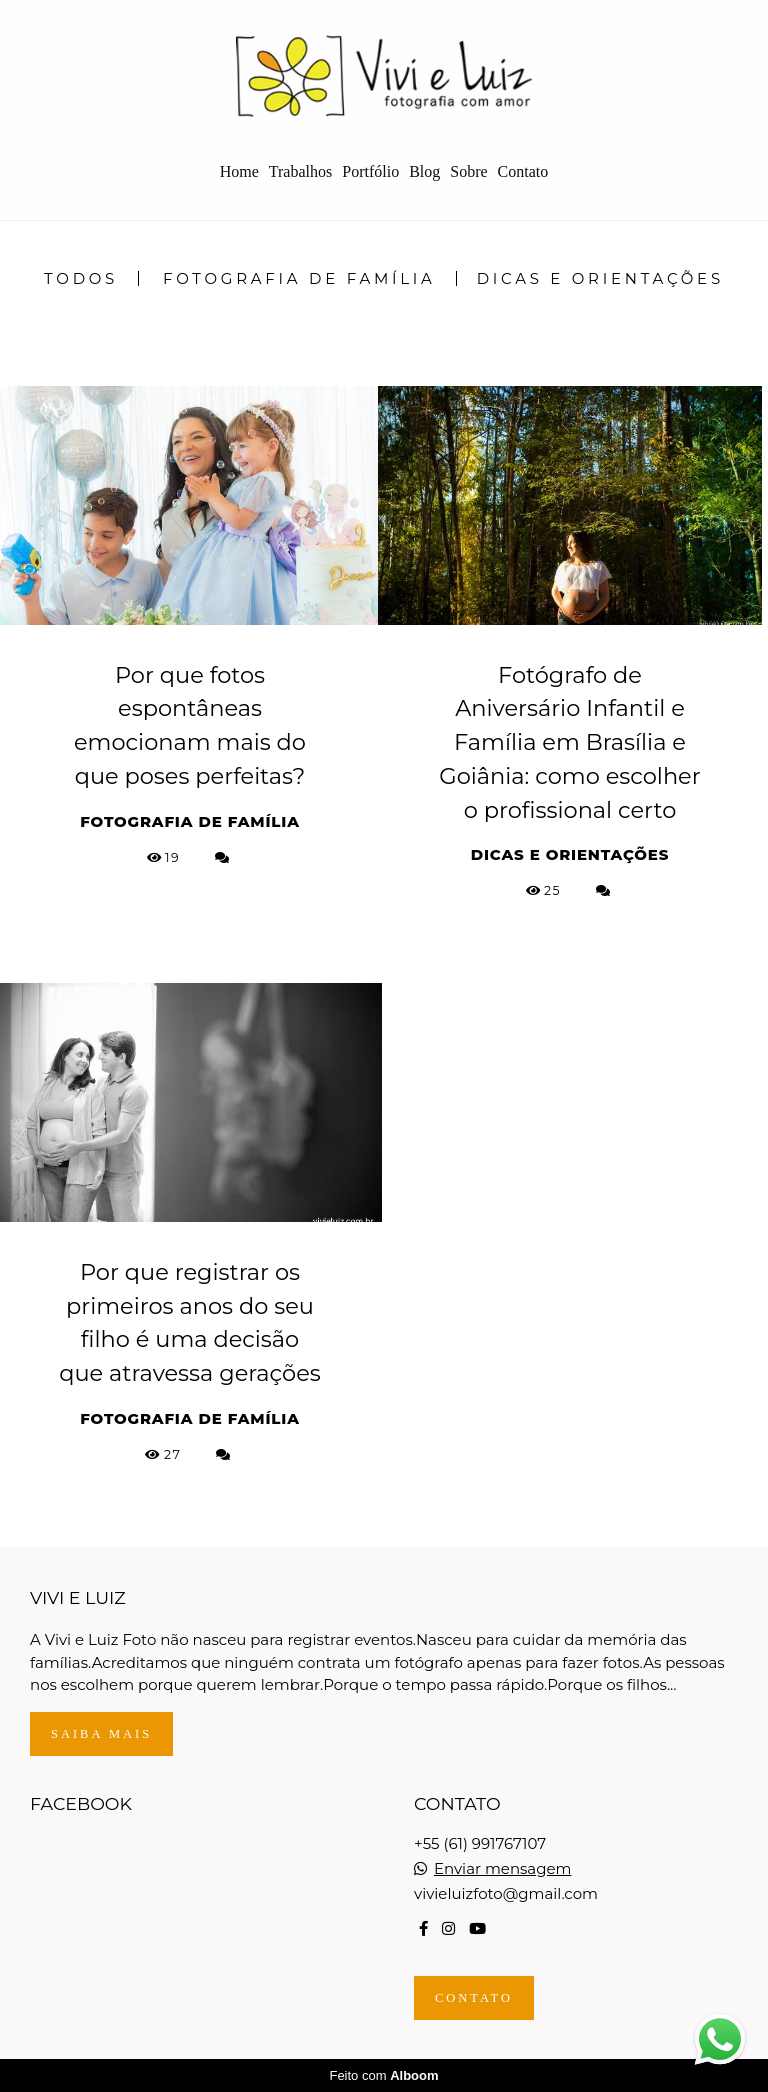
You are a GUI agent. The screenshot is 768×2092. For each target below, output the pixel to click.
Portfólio (370, 171)
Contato (523, 171)
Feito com (383, 2075)
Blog (424, 171)
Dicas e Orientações (600, 278)
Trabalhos (300, 171)
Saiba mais (101, 1734)
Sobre (468, 171)
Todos (81, 278)
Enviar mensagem (503, 1868)
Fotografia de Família (299, 278)
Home (239, 171)
